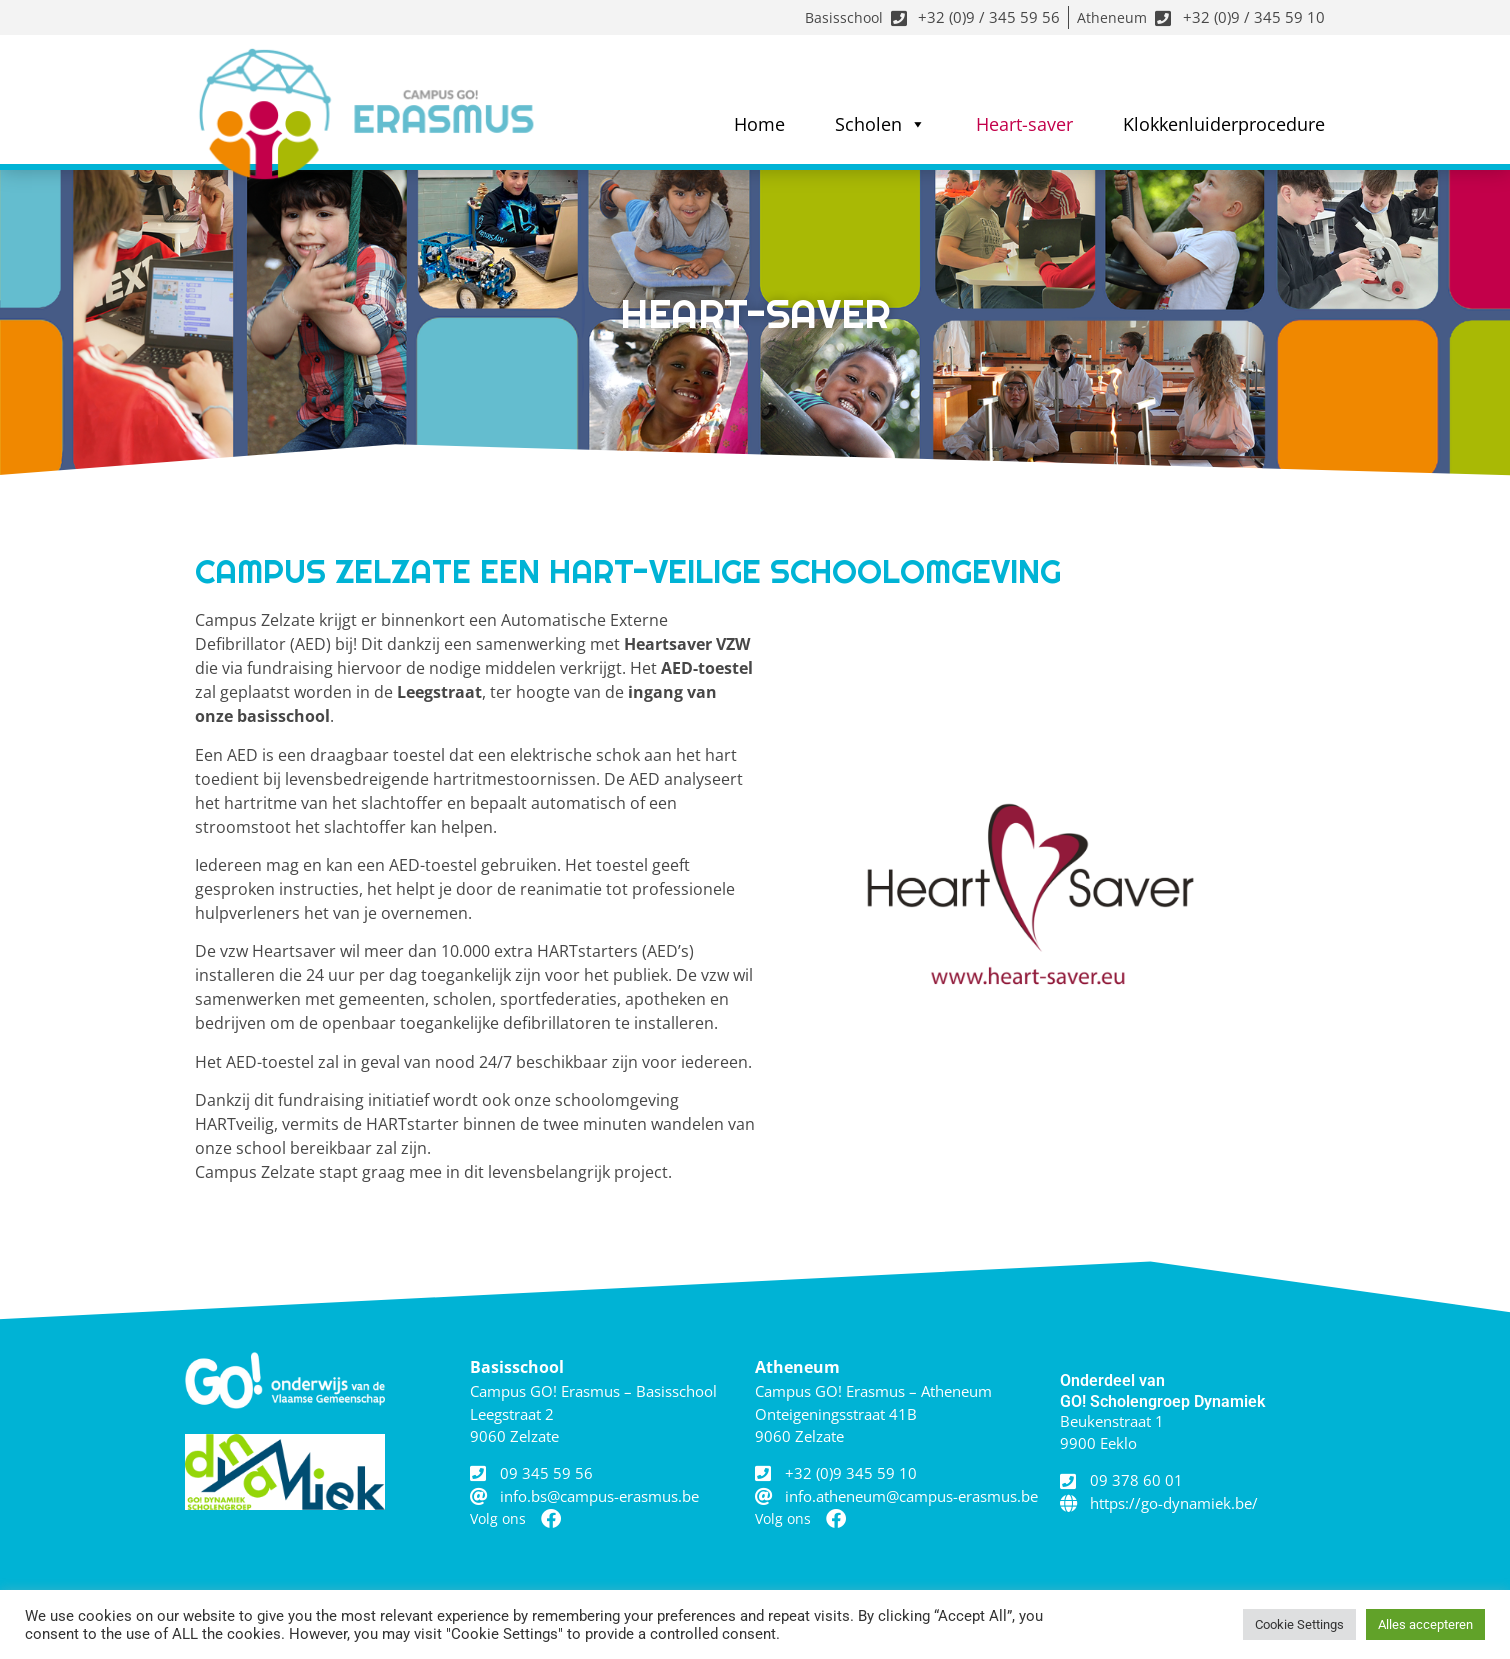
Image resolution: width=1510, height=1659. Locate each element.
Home (759, 124)
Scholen (880, 124)
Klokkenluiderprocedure (1224, 124)
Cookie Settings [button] (1299, 1624)
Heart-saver (1024, 124)
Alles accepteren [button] (1425, 1624)
